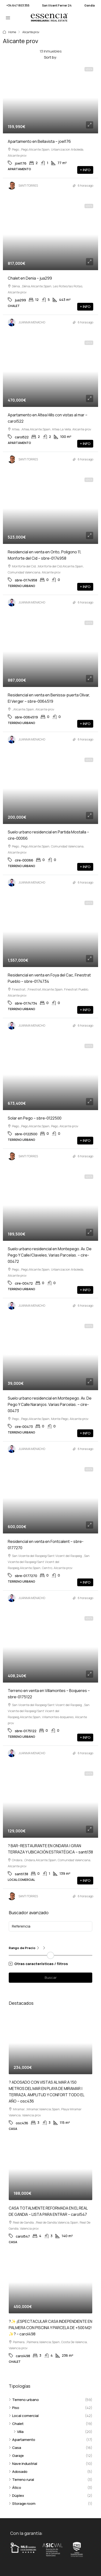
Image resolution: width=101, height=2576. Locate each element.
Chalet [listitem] (16, 2423)
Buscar (51, 1977)
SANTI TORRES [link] (28, 185)
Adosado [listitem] (18, 2471)
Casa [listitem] (15, 2447)
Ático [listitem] (15, 2487)
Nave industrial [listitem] (23, 2463)
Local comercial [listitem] (24, 2415)
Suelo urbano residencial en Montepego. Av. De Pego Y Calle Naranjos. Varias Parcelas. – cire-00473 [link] (50, 1404)
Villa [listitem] (19, 2431)
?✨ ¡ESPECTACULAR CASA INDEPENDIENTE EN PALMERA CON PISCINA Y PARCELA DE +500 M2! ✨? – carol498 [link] (50, 2328)
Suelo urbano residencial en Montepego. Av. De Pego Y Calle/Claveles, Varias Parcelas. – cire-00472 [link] (50, 1255)
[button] (50, 1964)
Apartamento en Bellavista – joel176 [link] (39, 141)
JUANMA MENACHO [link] (31, 322)
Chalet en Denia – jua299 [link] (30, 278)
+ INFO (85, 169)
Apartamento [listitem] (22, 2439)
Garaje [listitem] (16, 2455)
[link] (50, 97)
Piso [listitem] (14, 2407)
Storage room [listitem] (22, 2503)
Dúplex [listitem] (16, 2495)
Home (12, 32)
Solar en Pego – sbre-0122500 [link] (34, 1118)
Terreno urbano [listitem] (24, 2399)
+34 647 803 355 (17, 5)
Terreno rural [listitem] (21, 2479)
